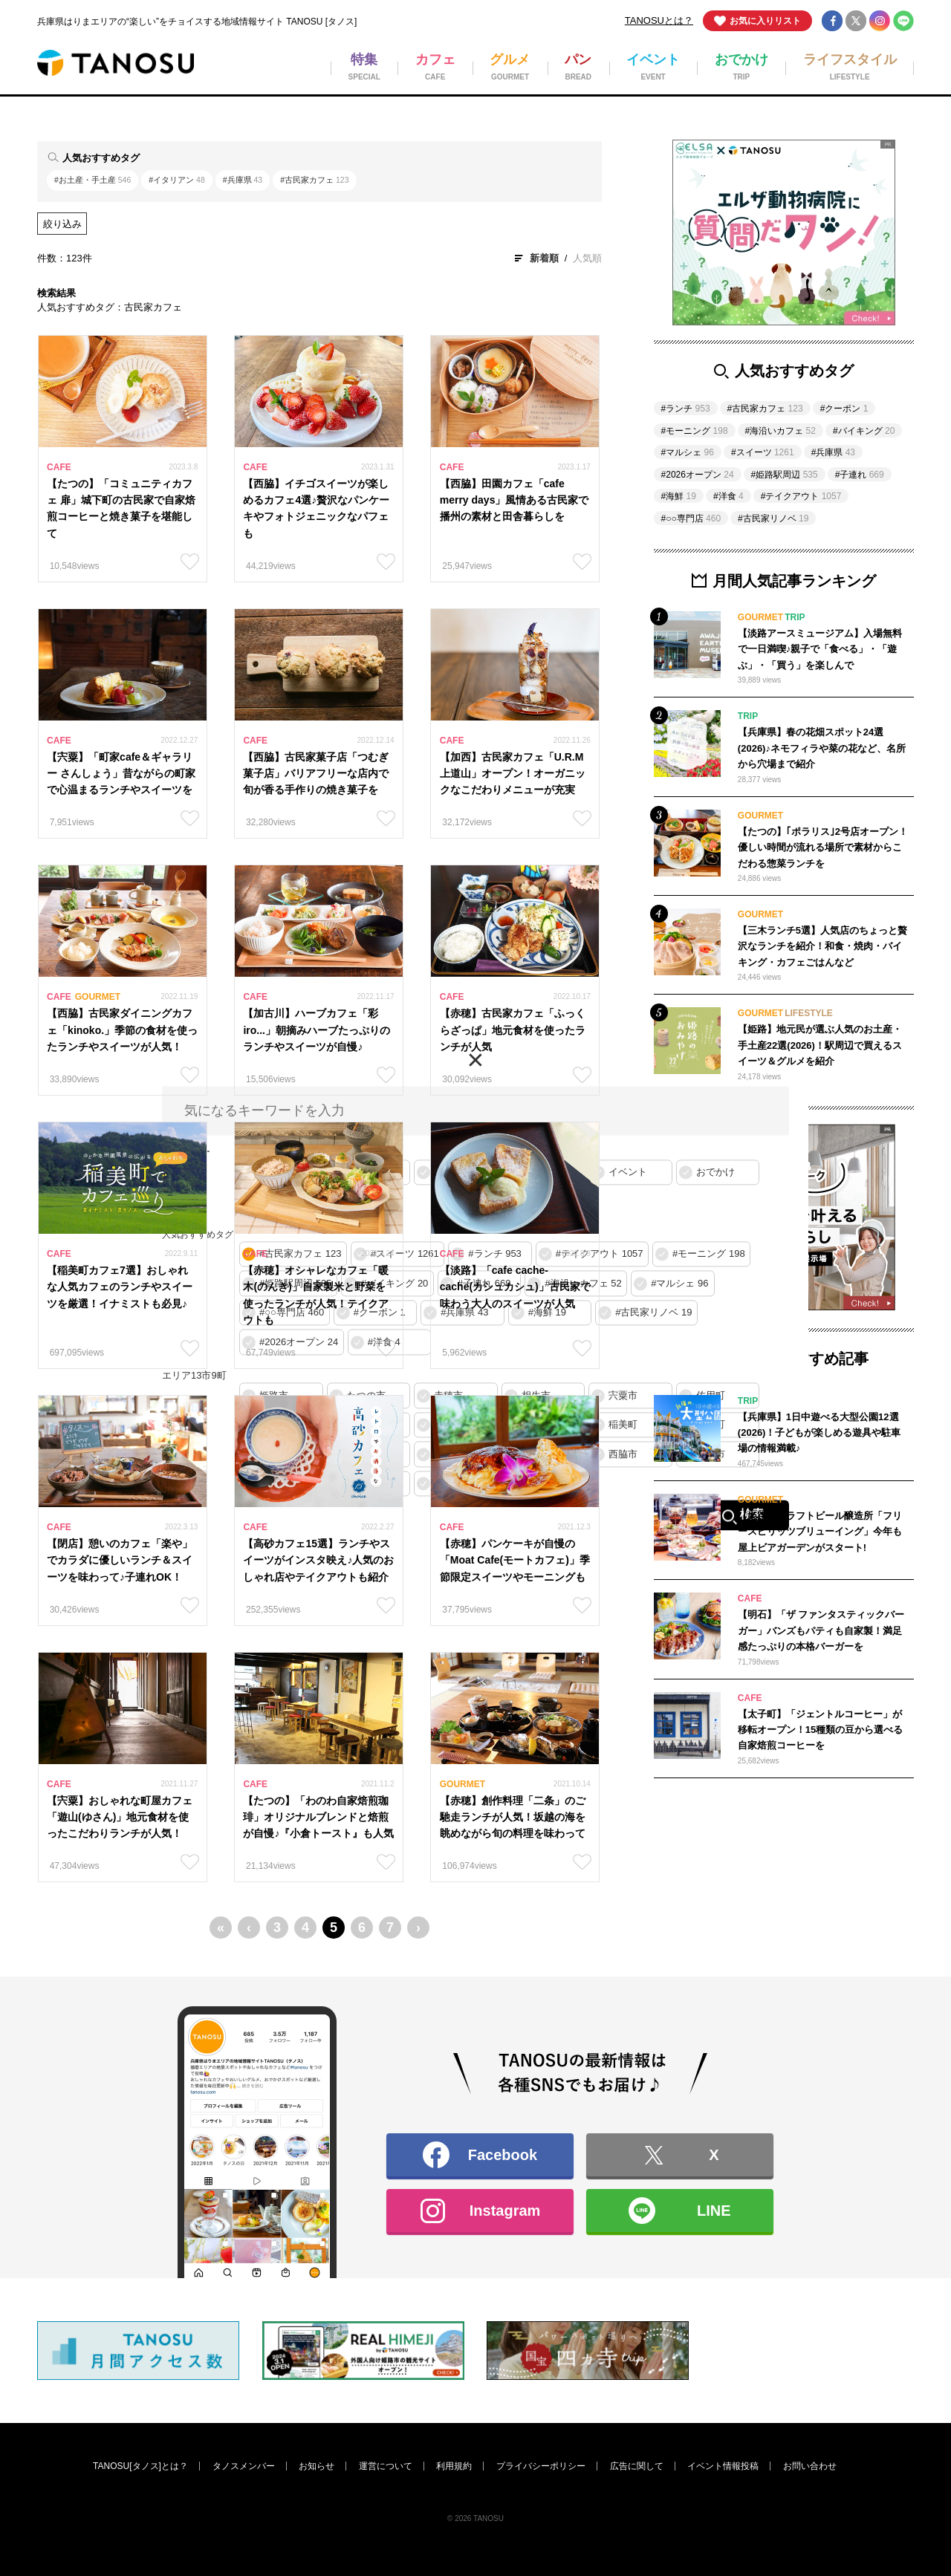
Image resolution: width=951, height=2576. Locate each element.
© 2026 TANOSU (475, 2518)
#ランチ (685, 408)
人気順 (587, 258)
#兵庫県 (242, 179)
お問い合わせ (810, 2466)
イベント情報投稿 (723, 2466)
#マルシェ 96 (679, 1283)
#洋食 (728, 496)
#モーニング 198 (708, 1254)
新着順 (544, 258)
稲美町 (622, 1425)
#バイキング (864, 431)
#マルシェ (687, 452)
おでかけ (715, 1172)
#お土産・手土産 (92, 179)
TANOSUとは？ (659, 20)
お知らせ (316, 2466)
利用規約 (454, 2466)
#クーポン (844, 408)
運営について (385, 2466)
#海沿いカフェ (780, 431)
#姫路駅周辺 (784, 474)
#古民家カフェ (314, 179)
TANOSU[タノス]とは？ (140, 2466)
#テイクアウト (801, 496)
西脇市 (622, 1454)
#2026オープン (697, 474)
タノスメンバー (243, 2466)
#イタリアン (176, 179)
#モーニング (694, 431)
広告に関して (636, 2466)
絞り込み (62, 224)
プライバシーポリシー (540, 2466)
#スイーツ (762, 452)
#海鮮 (678, 496)
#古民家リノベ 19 (653, 1312)
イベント (627, 1172)
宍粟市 (622, 1395)
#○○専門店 (691, 518)
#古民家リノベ (773, 518)
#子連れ (859, 474)
